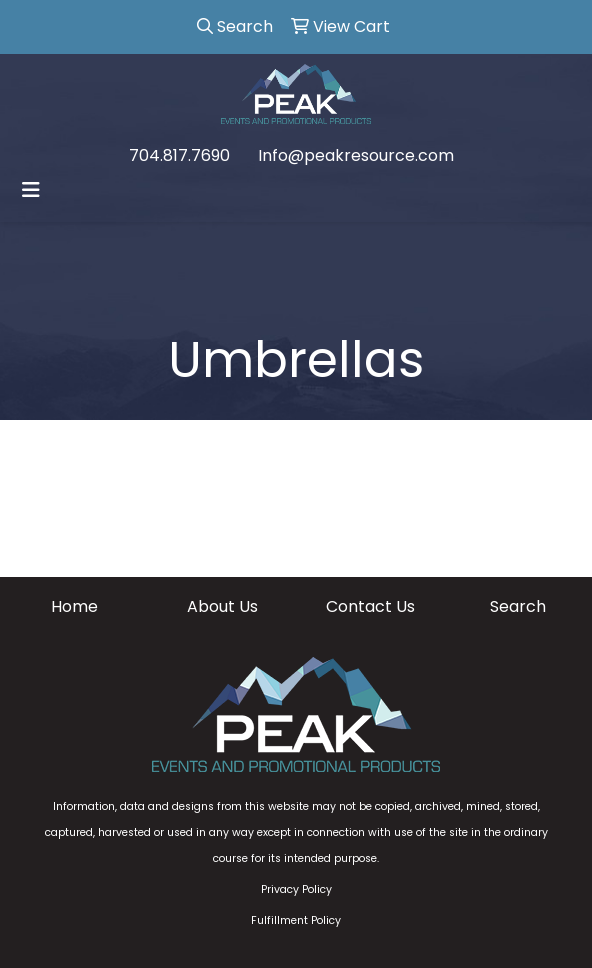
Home (74, 606)
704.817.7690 (179, 155)
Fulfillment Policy (296, 920)
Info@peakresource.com (356, 155)
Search (518, 606)
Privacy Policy (296, 889)
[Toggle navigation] (31, 190)
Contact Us (370, 606)
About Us (222, 606)
